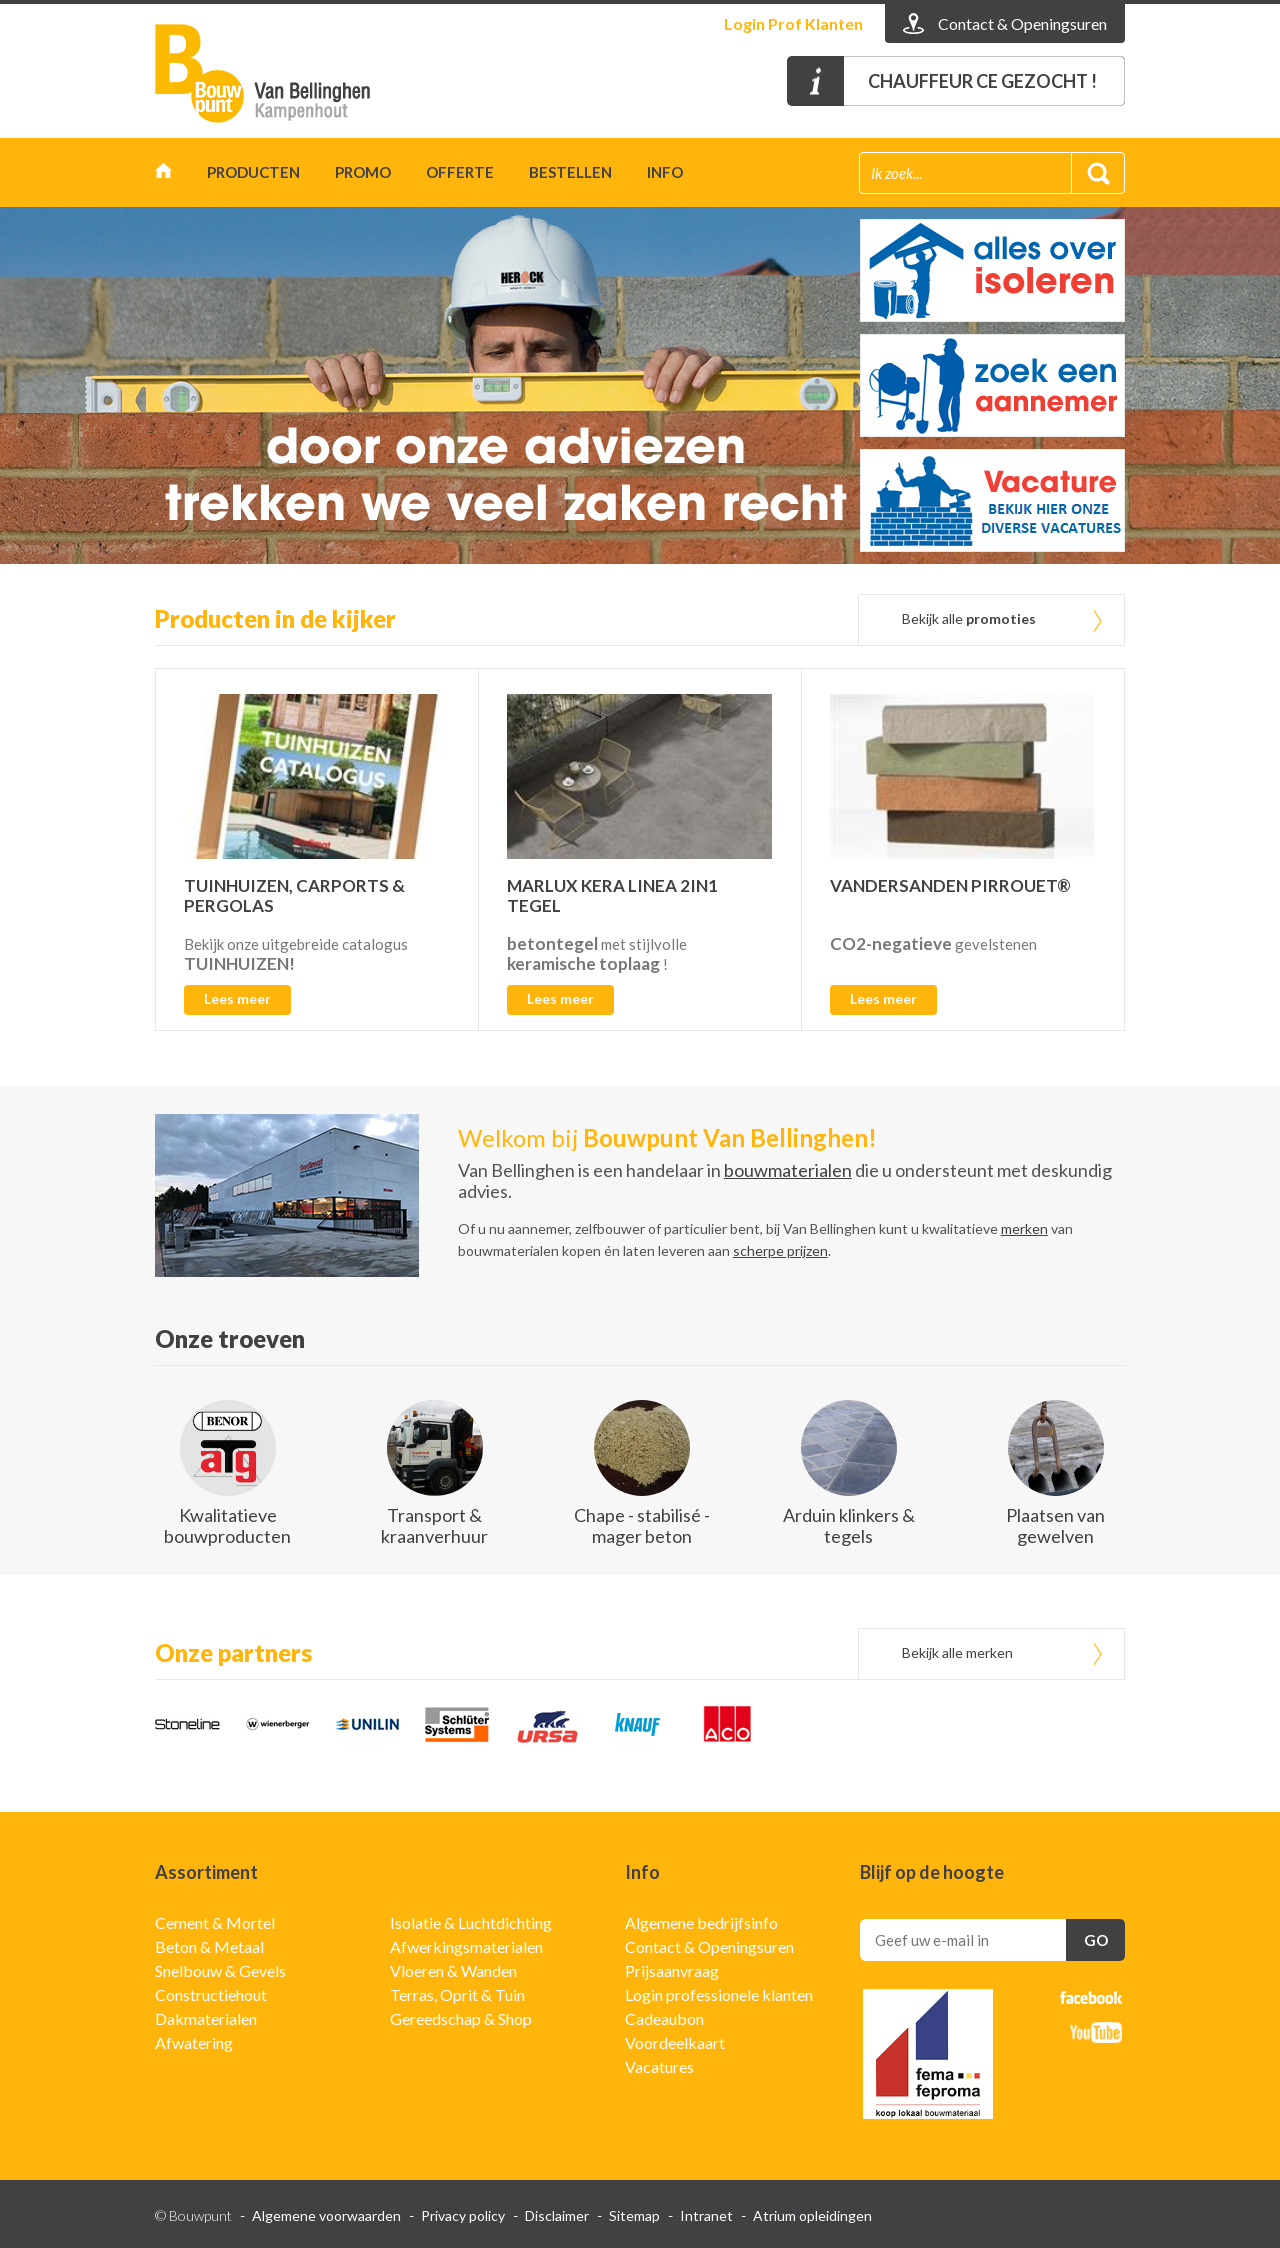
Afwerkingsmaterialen (466, 1946)
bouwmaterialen (788, 1170)
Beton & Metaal (209, 1946)
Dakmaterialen (206, 2018)
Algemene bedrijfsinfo (701, 1922)
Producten (253, 172)
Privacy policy (463, 2215)
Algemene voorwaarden (326, 2215)
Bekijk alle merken (957, 1652)
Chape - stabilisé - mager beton (642, 1525)
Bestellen (570, 172)
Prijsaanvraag (672, 1970)
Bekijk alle (969, 618)
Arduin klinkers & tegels (849, 1525)
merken (1024, 1228)
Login (793, 23)
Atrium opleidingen (812, 2215)
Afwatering (194, 2042)
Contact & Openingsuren (709, 1946)
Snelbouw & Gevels (220, 1970)
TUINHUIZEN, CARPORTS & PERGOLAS (294, 895)
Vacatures (659, 2066)
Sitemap (634, 2215)
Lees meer (237, 998)
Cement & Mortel (215, 1922)
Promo (363, 172)
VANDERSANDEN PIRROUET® (950, 885)
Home (163, 175)
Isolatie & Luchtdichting (471, 1922)
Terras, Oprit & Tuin (457, 1994)
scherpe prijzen (780, 1250)
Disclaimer (557, 2215)
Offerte (460, 172)
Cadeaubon (664, 2018)
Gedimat (270, 73)
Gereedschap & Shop (461, 2018)
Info (665, 172)
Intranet (706, 2215)
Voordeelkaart (675, 2042)
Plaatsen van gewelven (1055, 1525)
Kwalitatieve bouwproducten (227, 1525)
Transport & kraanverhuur (434, 1525)
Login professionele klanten (719, 1994)
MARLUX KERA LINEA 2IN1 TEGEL (612, 895)
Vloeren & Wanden (453, 1970)
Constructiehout (211, 1994)
